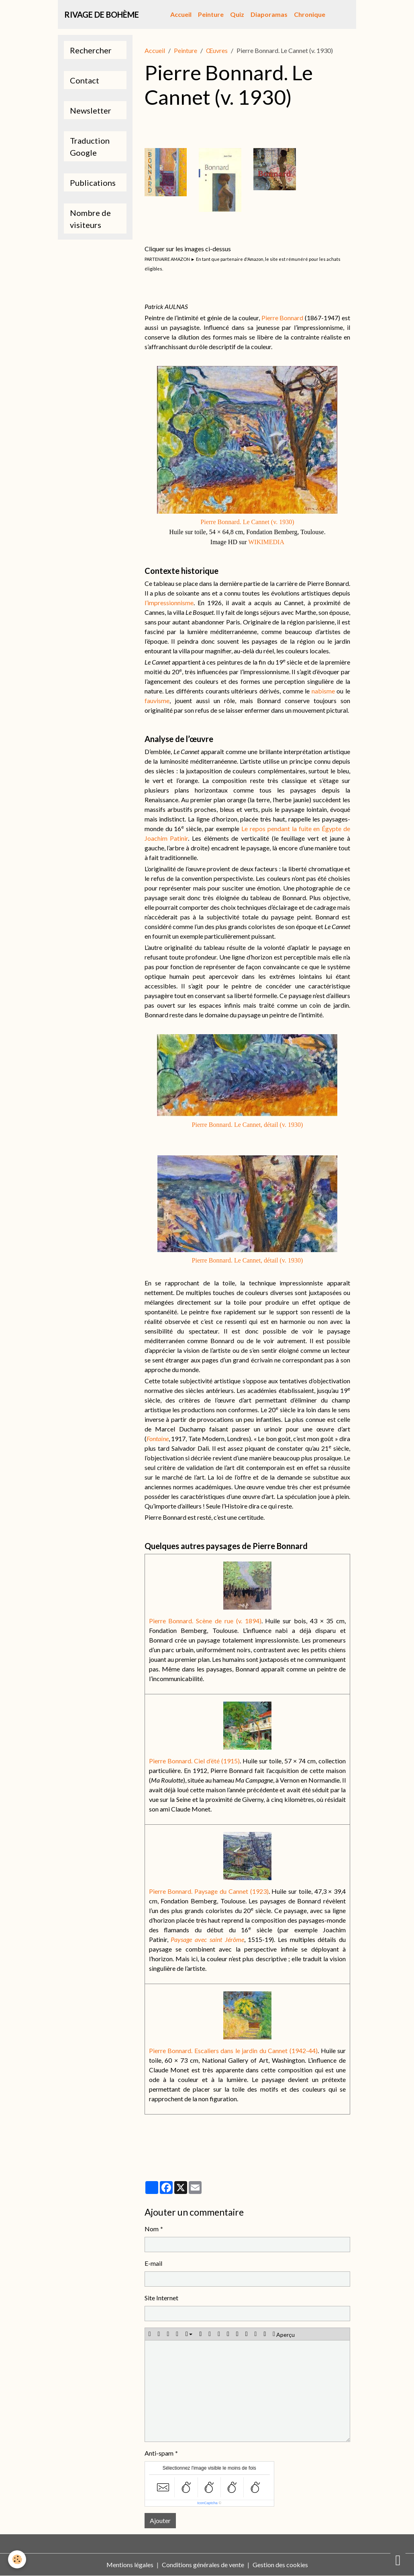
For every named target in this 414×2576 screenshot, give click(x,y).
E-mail (153, 2263)
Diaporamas (269, 14)
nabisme (323, 691)
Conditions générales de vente (203, 2564)
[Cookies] (17, 2559)
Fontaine (158, 1438)
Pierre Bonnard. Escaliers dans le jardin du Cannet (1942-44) (233, 2050)
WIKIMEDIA (266, 542)
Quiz (237, 14)
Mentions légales (129, 2564)
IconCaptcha (207, 2503)
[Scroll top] (398, 2560)
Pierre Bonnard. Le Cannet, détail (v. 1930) (247, 1124)
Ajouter (160, 2520)
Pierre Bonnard (282, 317)
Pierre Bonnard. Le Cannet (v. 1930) (247, 521)
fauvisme (157, 700)
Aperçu (284, 2334)
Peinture (211, 14)
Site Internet (161, 2298)
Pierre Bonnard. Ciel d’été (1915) (194, 1761)
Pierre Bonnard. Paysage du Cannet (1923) (209, 1891)
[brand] (101, 14)
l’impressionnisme (169, 602)
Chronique (309, 14)
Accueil (181, 14)
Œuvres (217, 50)
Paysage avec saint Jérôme (207, 1939)
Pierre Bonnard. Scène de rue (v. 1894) (205, 1620)
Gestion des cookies (280, 2564)
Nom (152, 2228)
